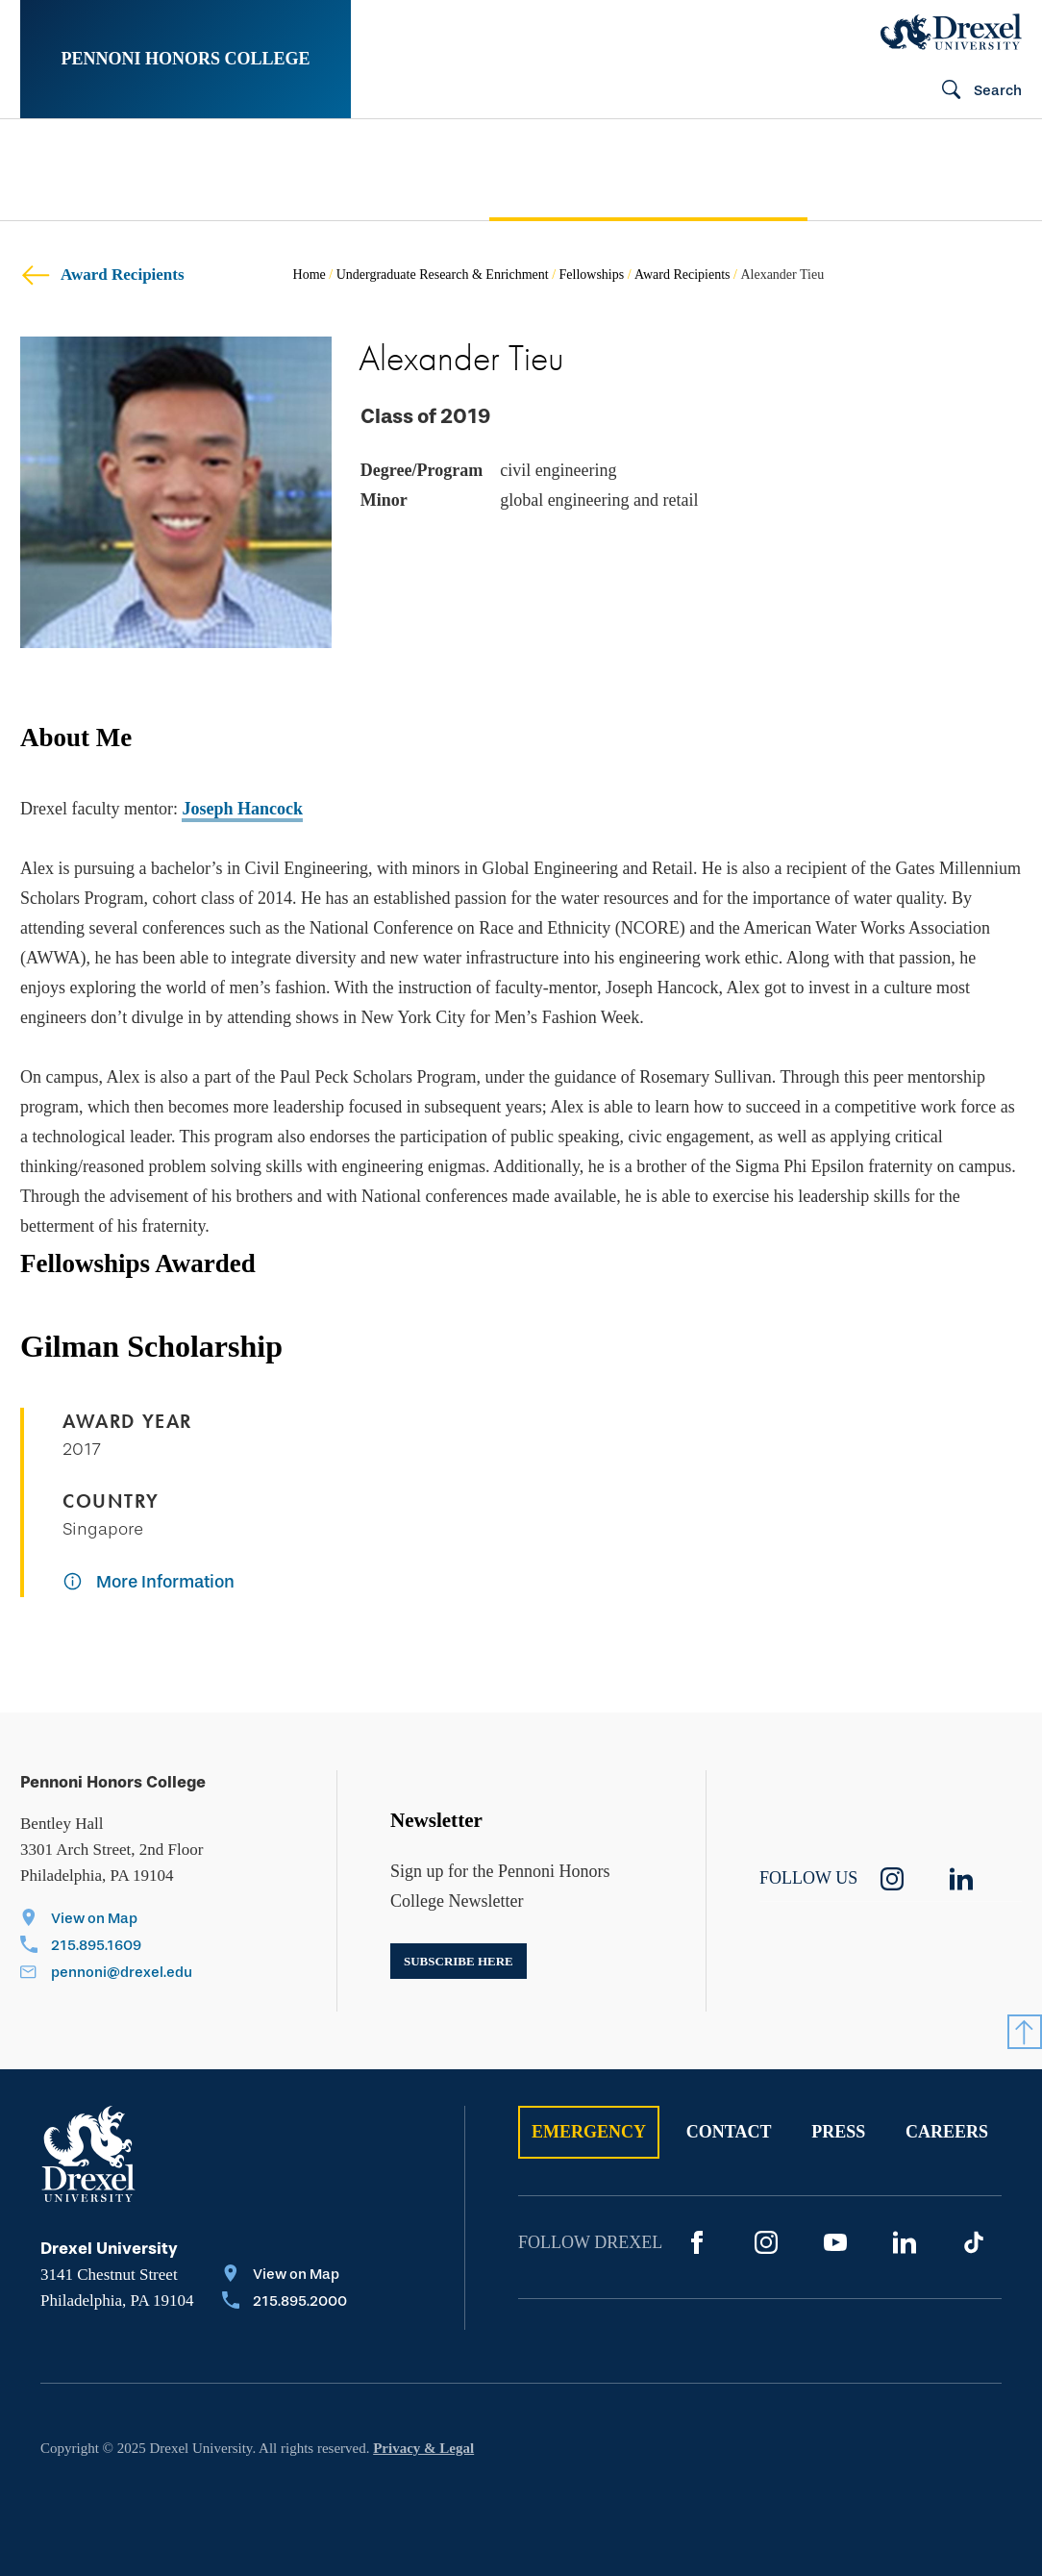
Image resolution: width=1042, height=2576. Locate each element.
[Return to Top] (1024, 2031)
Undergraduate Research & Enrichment (442, 274)
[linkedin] (961, 1878)
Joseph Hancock (242, 808)
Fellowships (592, 274)
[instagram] (892, 1878)
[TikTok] (973, 2242)
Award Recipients (102, 275)
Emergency (589, 2131)
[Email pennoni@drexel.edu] (106, 1974)
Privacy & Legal (423, 2448)
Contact (729, 2131)
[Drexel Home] (951, 31)
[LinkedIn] (904, 2242)
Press (838, 2131)
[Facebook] (696, 2242)
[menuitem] (87, 170)
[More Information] (148, 1583)
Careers (947, 2131)
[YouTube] (835, 2242)
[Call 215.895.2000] (284, 2302)
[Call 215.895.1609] (106, 1947)
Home (309, 274)
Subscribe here (458, 1961)
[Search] (974, 91)
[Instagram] (766, 2242)
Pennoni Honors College (185, 58)
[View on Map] (106, 1920)
